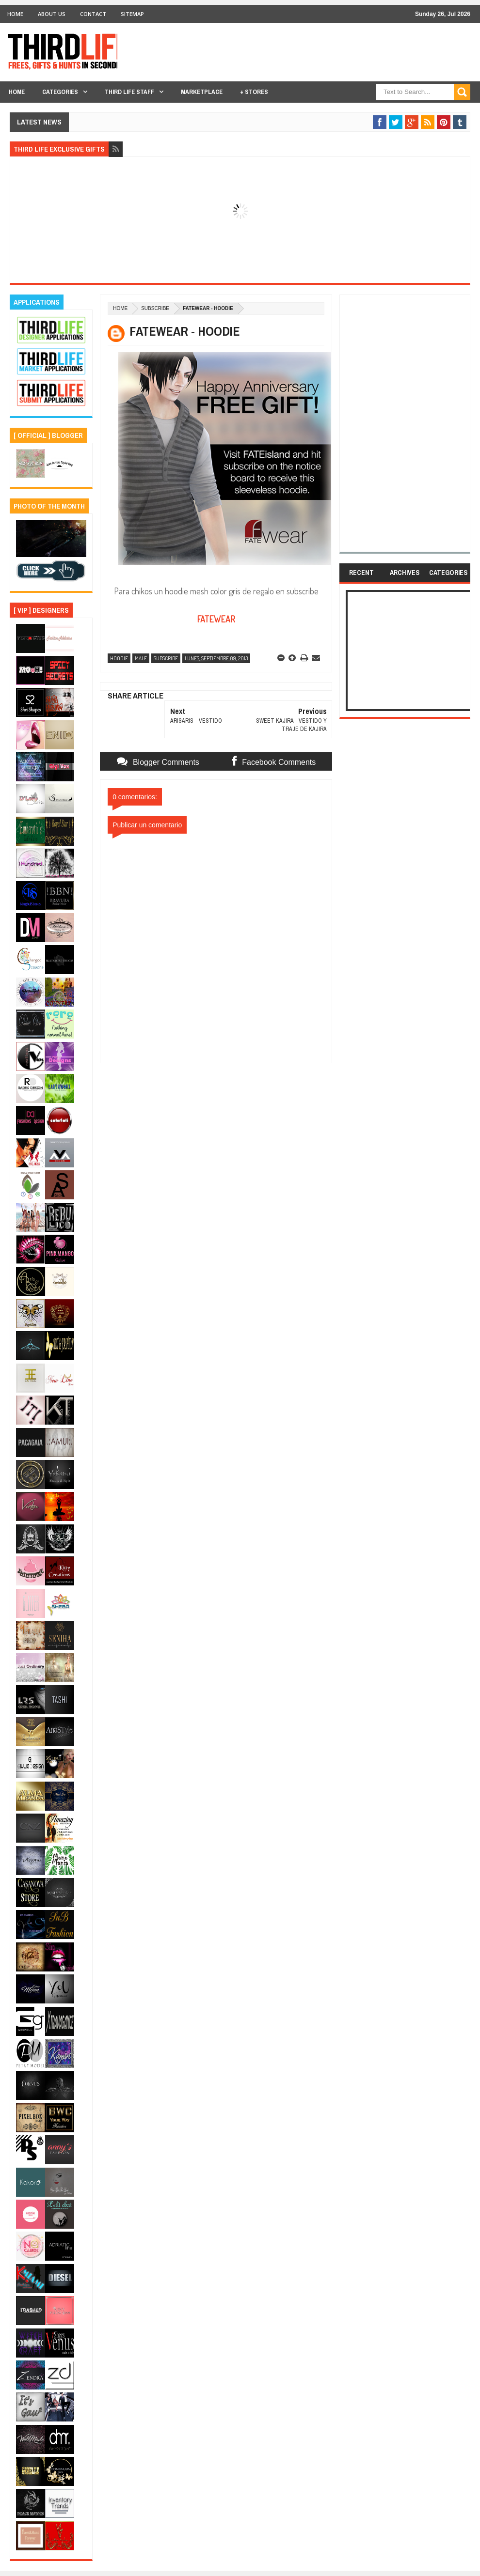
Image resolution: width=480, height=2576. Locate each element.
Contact (93, 13)
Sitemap (132, 13)
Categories (60, 92)
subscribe (155, 308)
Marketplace (202, 92)
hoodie (119, 658)
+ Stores (254, 92)
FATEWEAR (216, 619)
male (141, 658)
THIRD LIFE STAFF (129, 92)
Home (15, 13)
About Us (51, 13)
